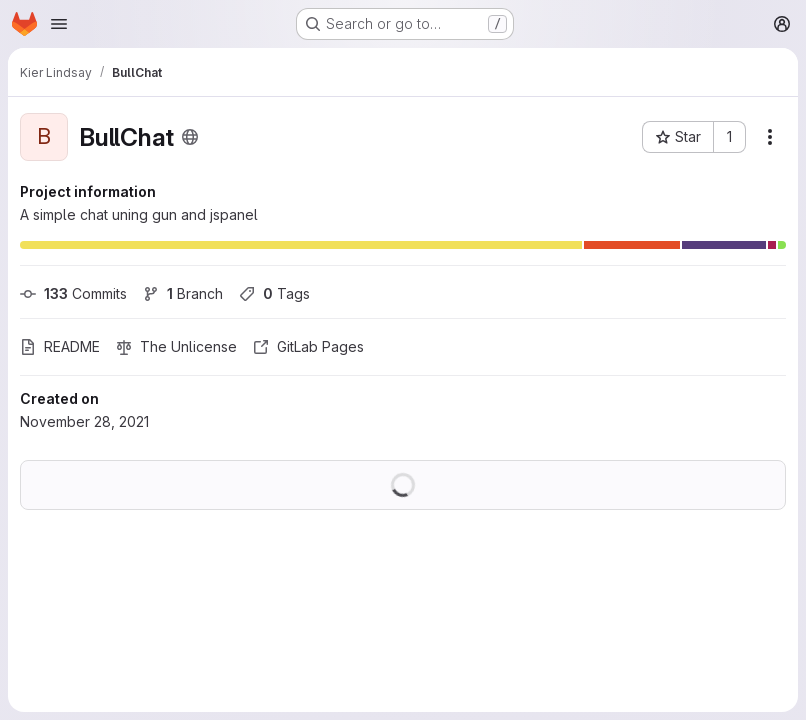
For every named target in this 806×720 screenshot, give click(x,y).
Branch (183, 293)
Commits (73, 293)
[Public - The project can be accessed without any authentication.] (190, 137)
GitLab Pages (308, 346)
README (60, 346)
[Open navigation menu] (59, 24)
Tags (274, 293)
